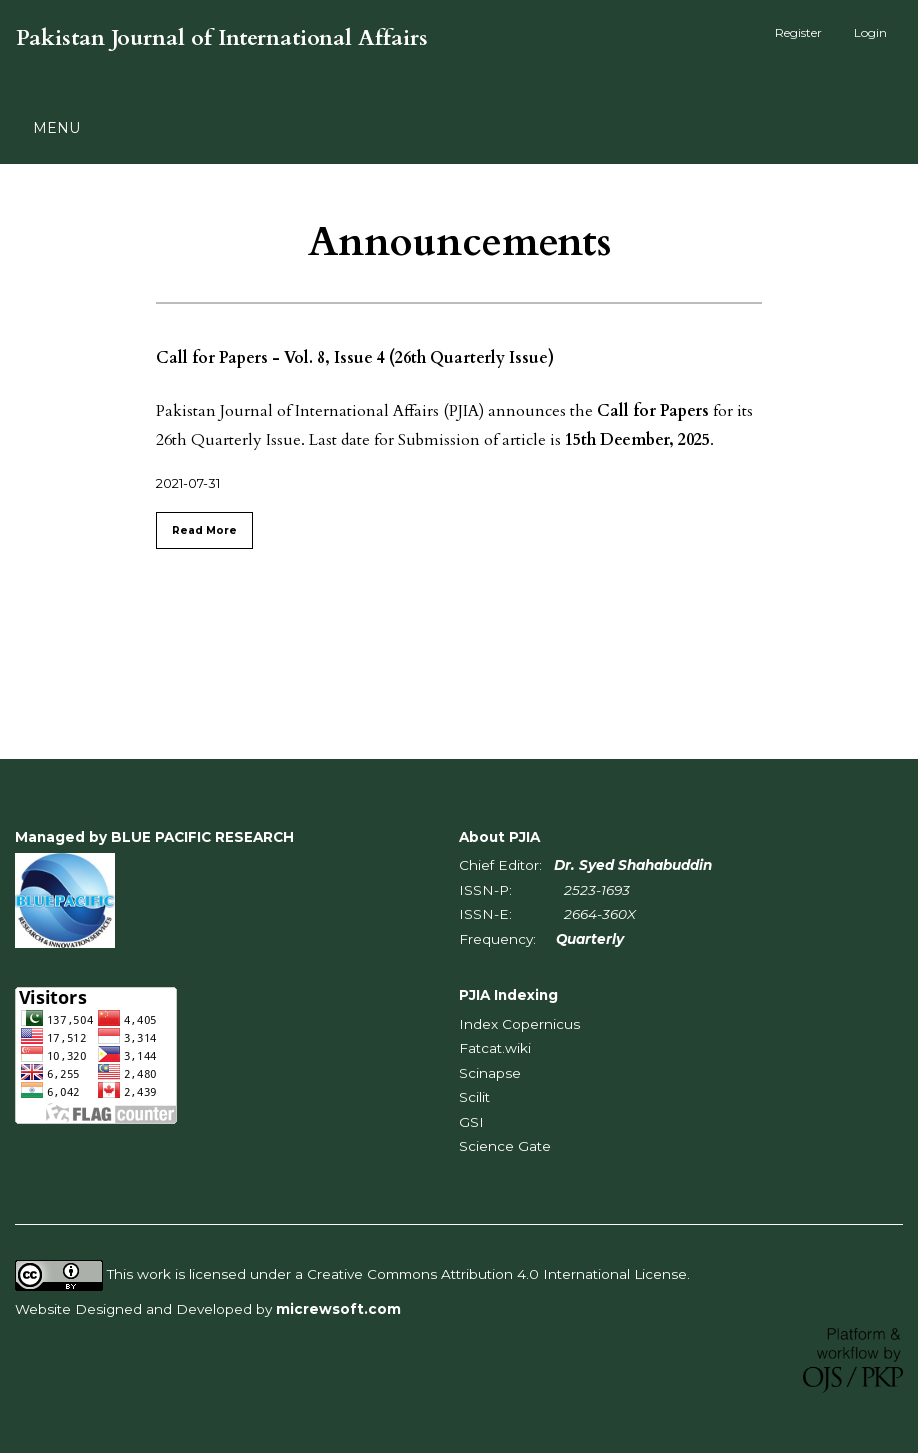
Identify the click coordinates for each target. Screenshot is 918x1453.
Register (798, 32)
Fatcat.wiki (495, 1048)
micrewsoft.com (338, 1309)
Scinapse (490, 1073)
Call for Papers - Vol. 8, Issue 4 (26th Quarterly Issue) (355, 358)
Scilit (474, 1097)
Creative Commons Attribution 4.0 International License (497, 1275)
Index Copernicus (519, 1024)
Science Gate (505, 1146)
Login (870, 32)
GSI (471, 1122)
